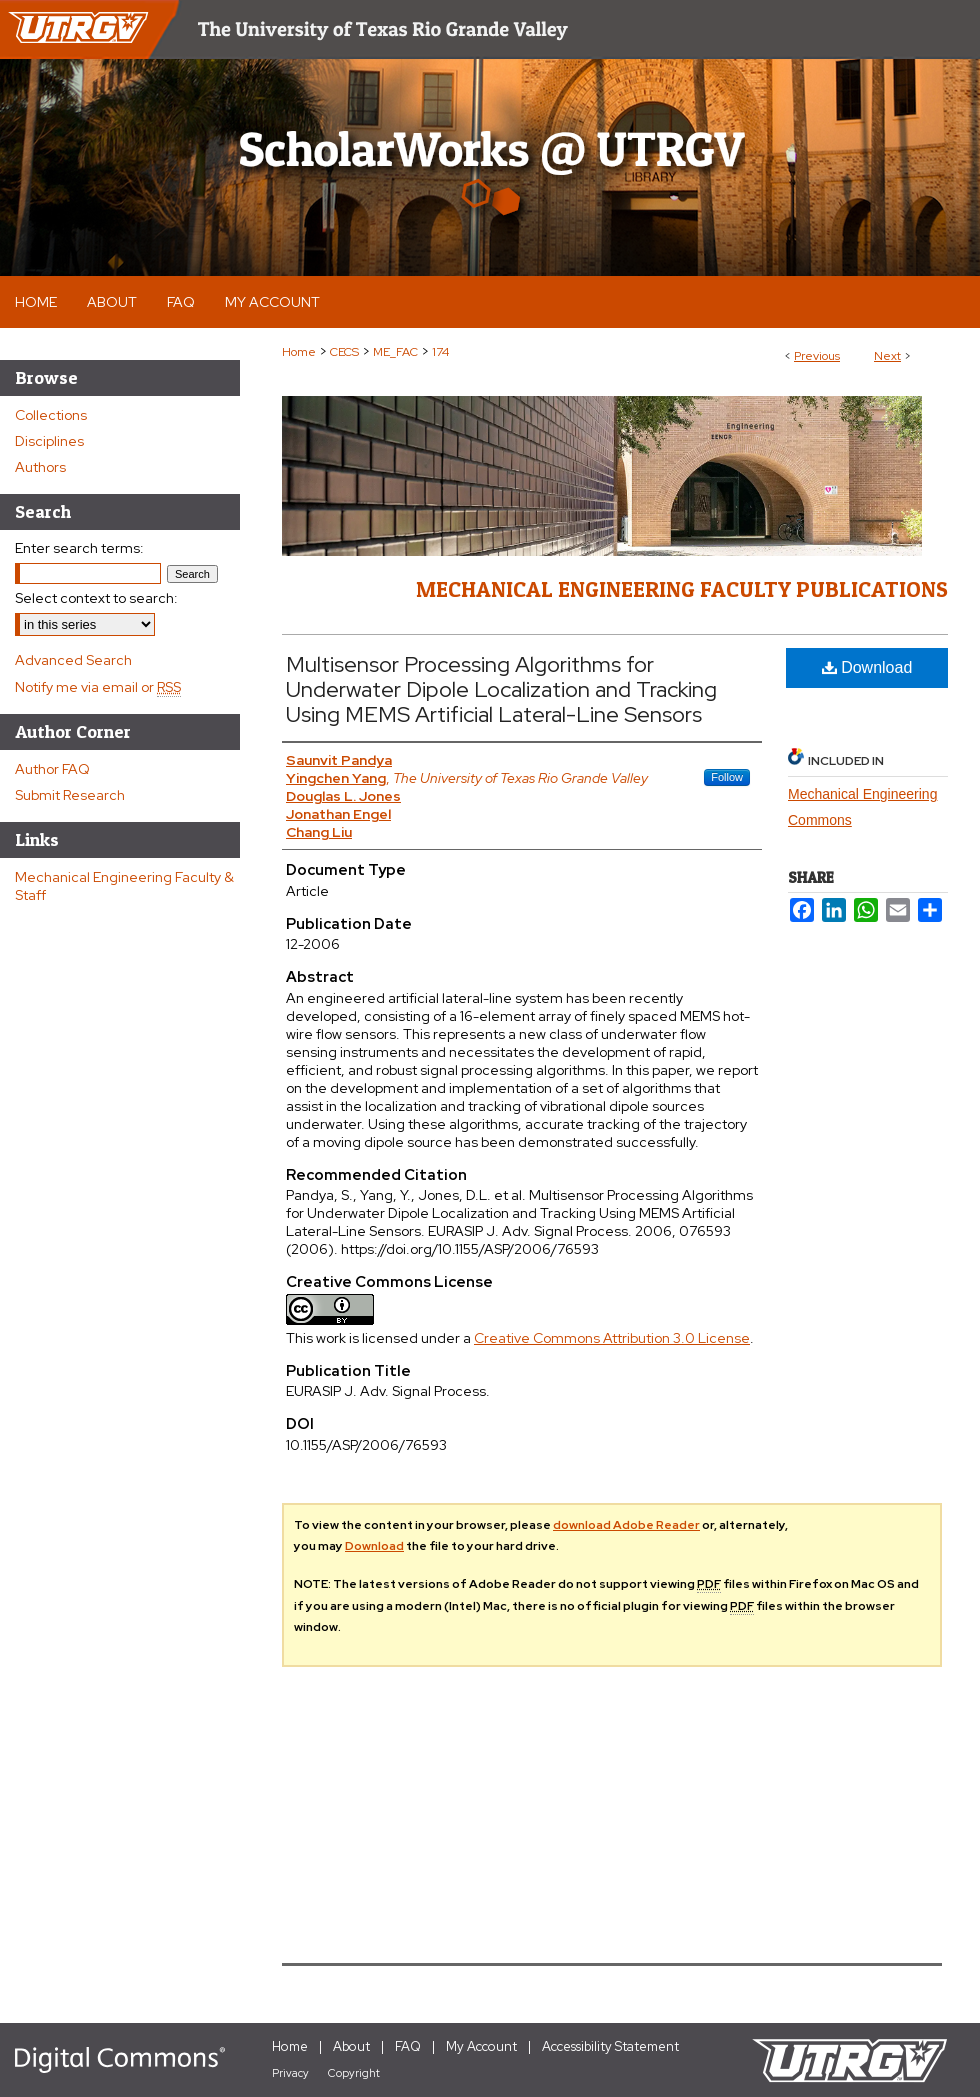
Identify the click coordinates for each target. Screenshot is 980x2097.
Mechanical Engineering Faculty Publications (682, 589)
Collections (51, 415)
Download (867, 667)
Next (887, 356)
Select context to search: (96, 598)
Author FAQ (52, 769)
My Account (481, 2046)
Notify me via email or (98, 687)
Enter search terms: (79, 548)
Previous (817, 356)
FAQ (408, 2046)
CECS (344, 352)
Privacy (290, 2073)
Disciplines (49, 441)
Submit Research (70, 795)
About (351, 2046)
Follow (727, 777)
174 (440, 352)
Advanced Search (73, 660)
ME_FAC (395, 352)
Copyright (354, 2073)
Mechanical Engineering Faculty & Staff (124, 886)
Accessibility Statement (610, 2046)
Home (299, 352)
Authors (40, 467)
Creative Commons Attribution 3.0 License (612, 1338)
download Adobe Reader (626, 1525)
